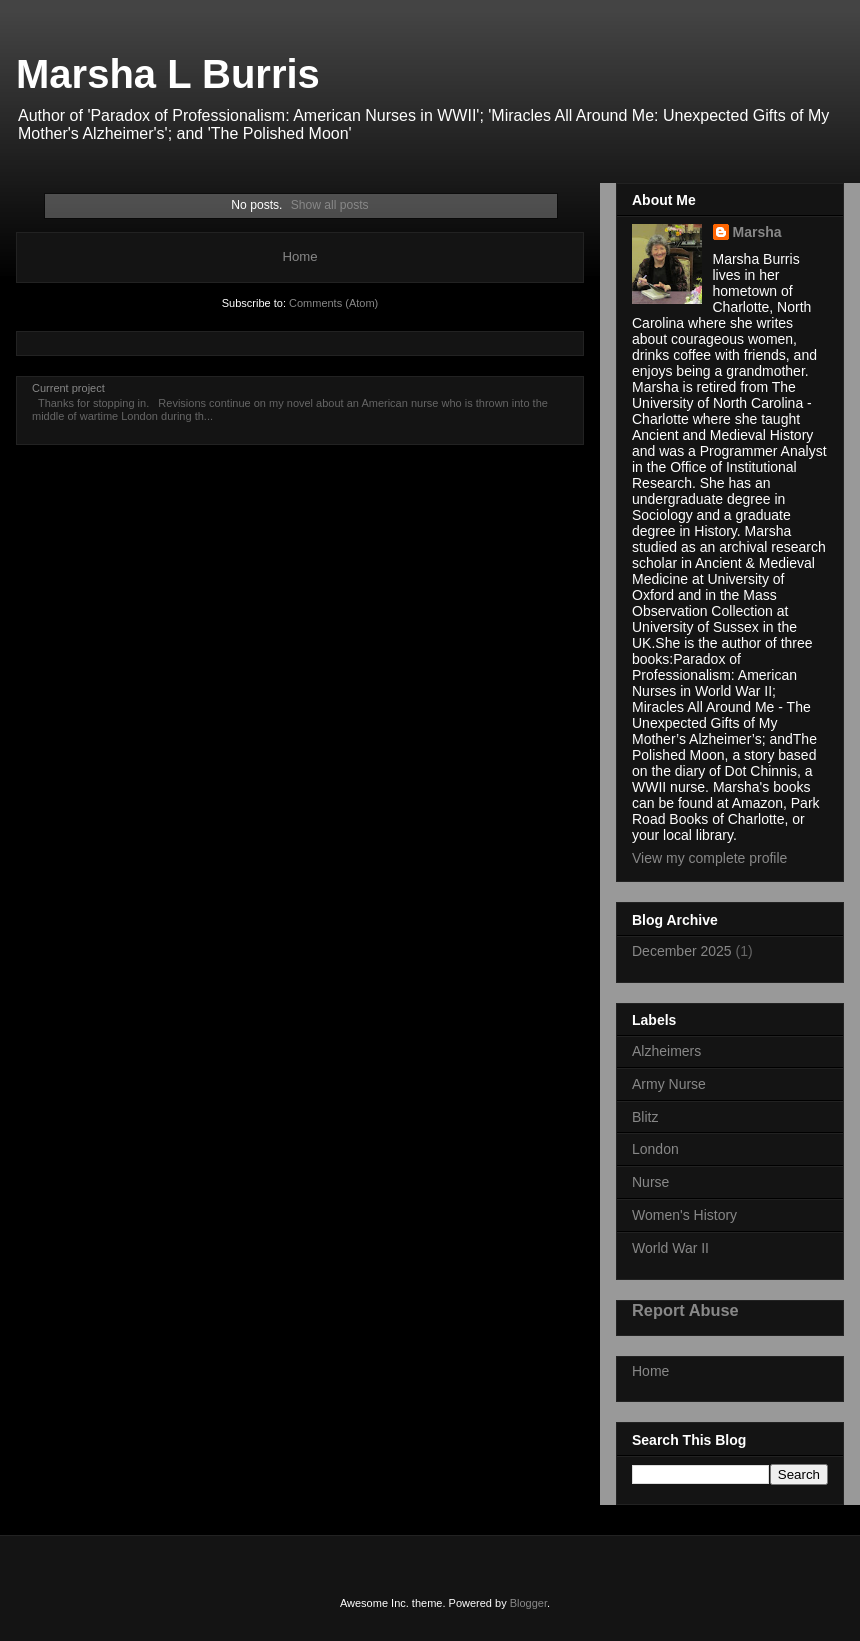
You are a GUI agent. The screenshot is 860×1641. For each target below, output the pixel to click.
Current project (68, 388)
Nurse (650, 1182)
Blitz (645, 1117)
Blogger (528, 1603)
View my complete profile (709, 858)
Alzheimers (666, 1051)
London (655, 1149)
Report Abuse (685, 1310)
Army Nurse (669, 1084)
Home (299, 256)
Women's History (684, 1215)
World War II (670, 1248)
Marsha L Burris (168, 74)
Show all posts (330, 205)
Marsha (757, 232)
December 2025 (682, 951)
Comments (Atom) (333, 303)
